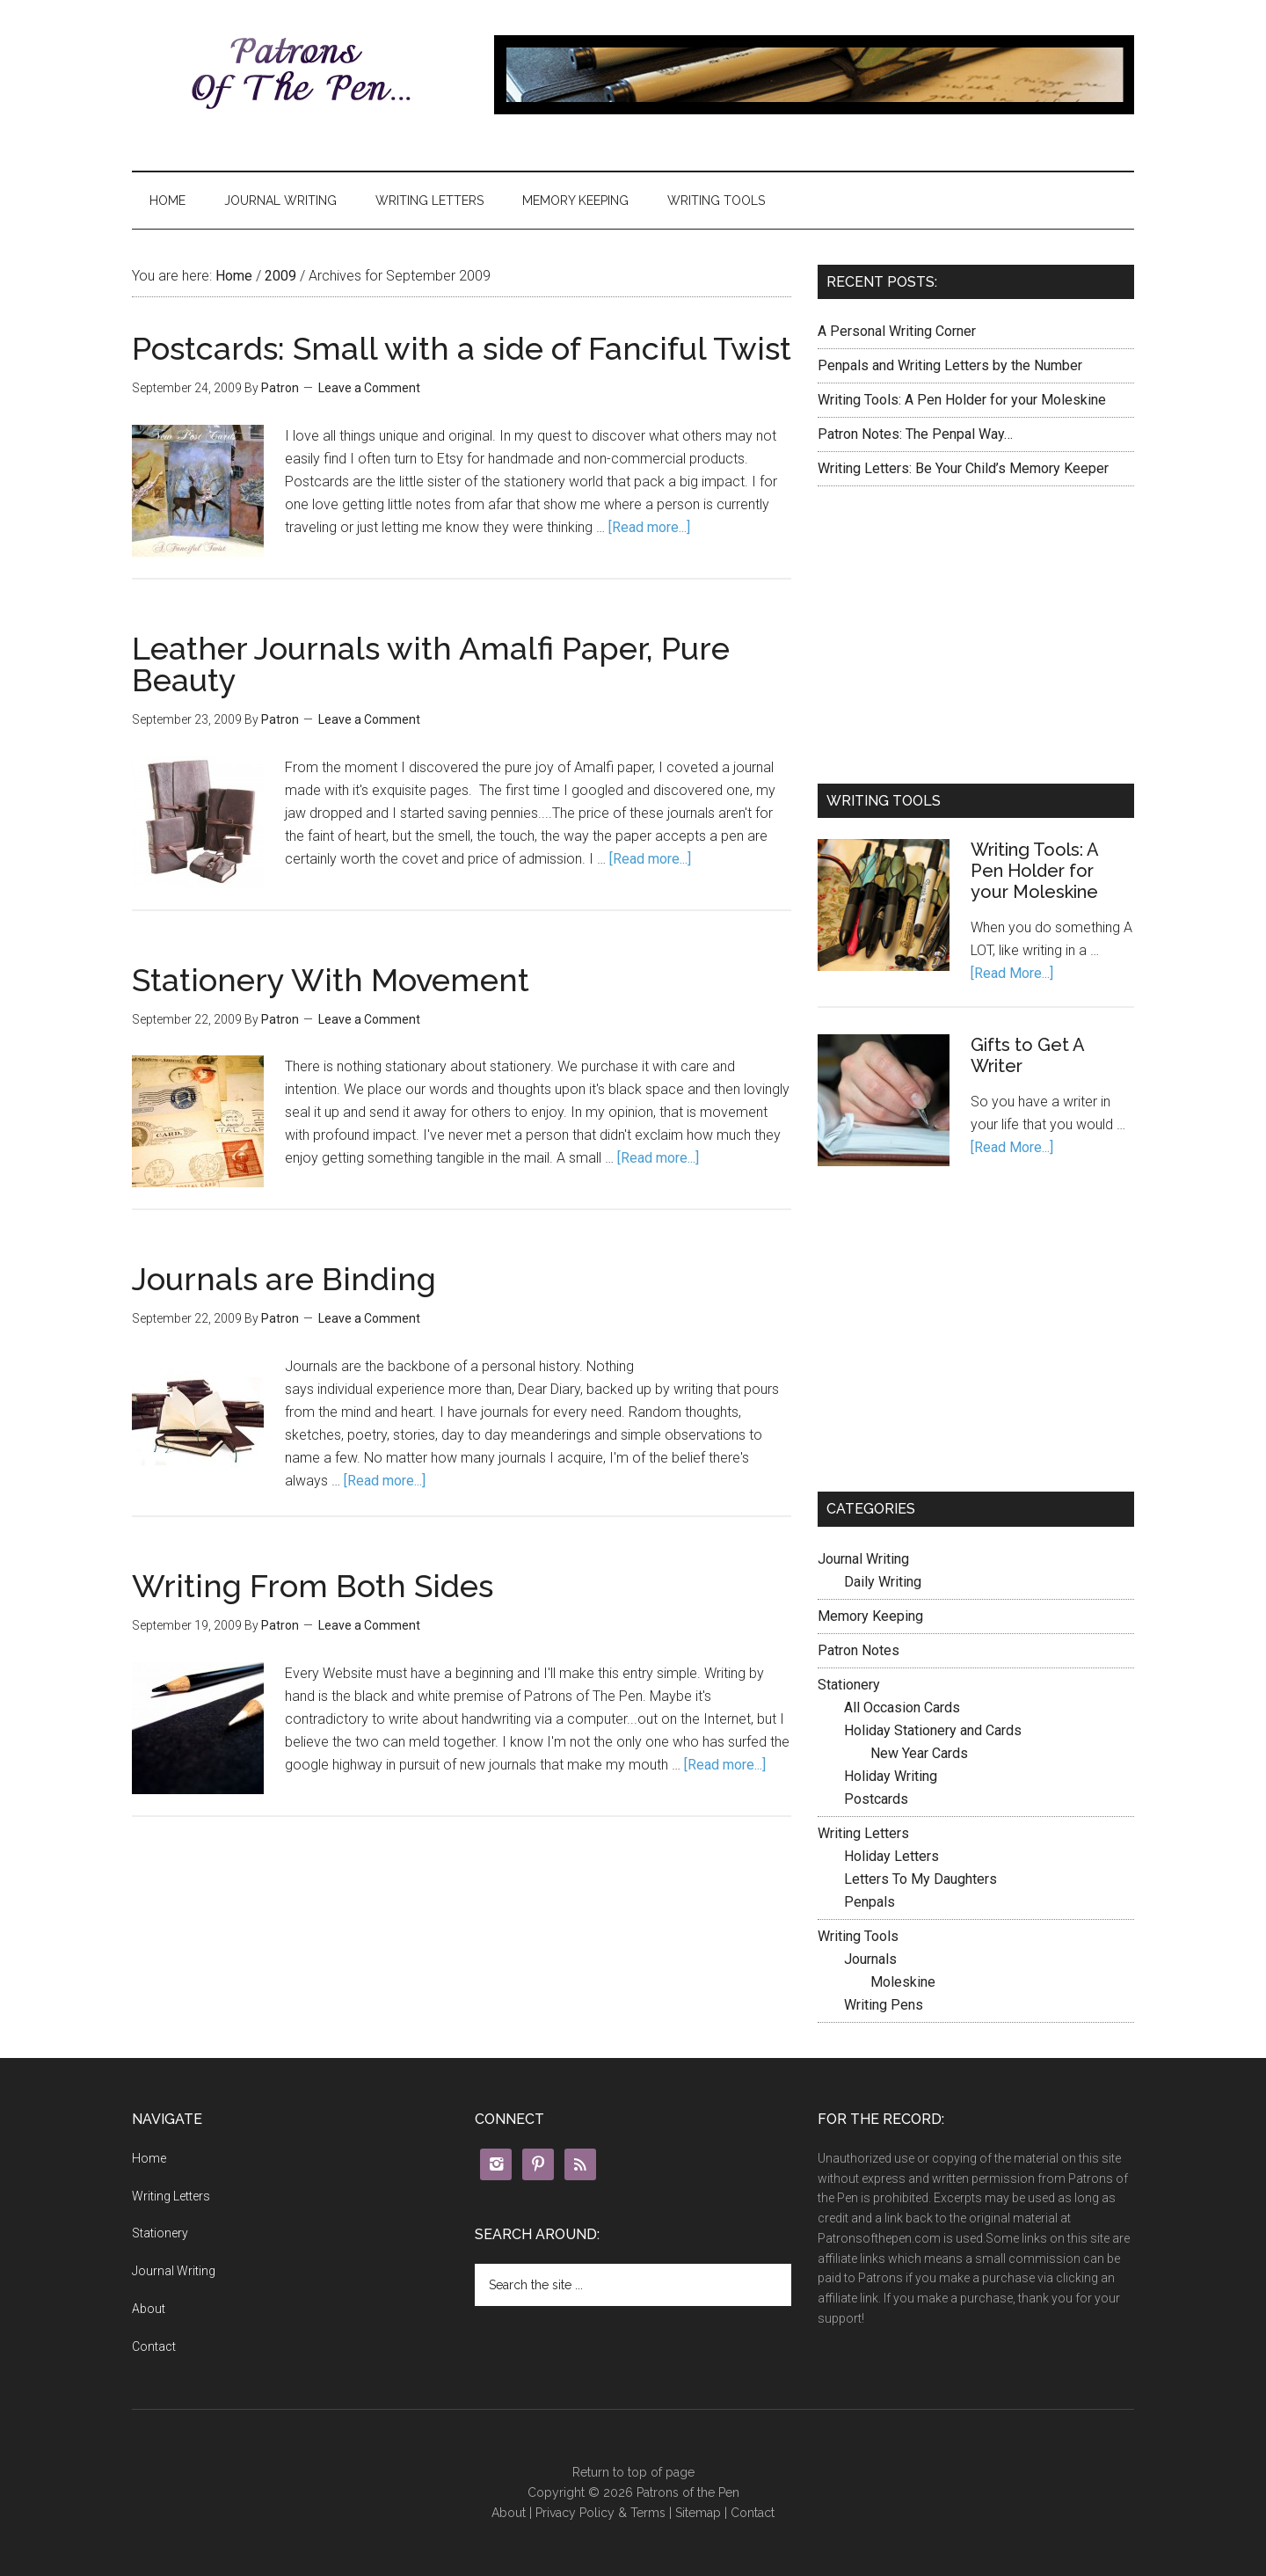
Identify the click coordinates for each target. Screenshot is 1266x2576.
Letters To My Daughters (920, 1879)
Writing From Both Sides (312, 1585)
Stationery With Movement (330, 979)
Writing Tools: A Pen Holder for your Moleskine (962, 399)
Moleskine (902, 1982)
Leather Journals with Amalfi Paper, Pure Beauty (431, 664)
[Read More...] (1012, 973)
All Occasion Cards (902, 1707)
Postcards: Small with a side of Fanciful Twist (461, 348)
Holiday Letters (891, 1856)
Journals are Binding (284, 1278)
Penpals (869, 1902)
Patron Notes (858, 1650)
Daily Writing (882, 1581)
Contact (154, 2346)
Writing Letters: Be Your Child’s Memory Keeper (963, 468)
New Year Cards (919, 1753)
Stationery (849, 1684)
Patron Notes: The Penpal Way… (915, 434)
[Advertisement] (976, 631)
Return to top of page (633, 2472)
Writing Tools (716, 200)
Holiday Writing (890, 1776)
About (148, 2309)
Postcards (876, 1799)
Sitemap (698, 2513)
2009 (280, 275)
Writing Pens (883, 2004)
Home (167, 200)
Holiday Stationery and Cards (933, 1730)
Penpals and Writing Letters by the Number (950, 365)
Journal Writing (280, 200)
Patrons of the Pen (299, 74)
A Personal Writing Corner (897, 331)
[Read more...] (649, 527)
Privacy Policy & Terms (600, 2513)
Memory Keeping (575, 200)
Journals (870, 1959)
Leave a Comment (369, 388)
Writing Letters (429, 200)
